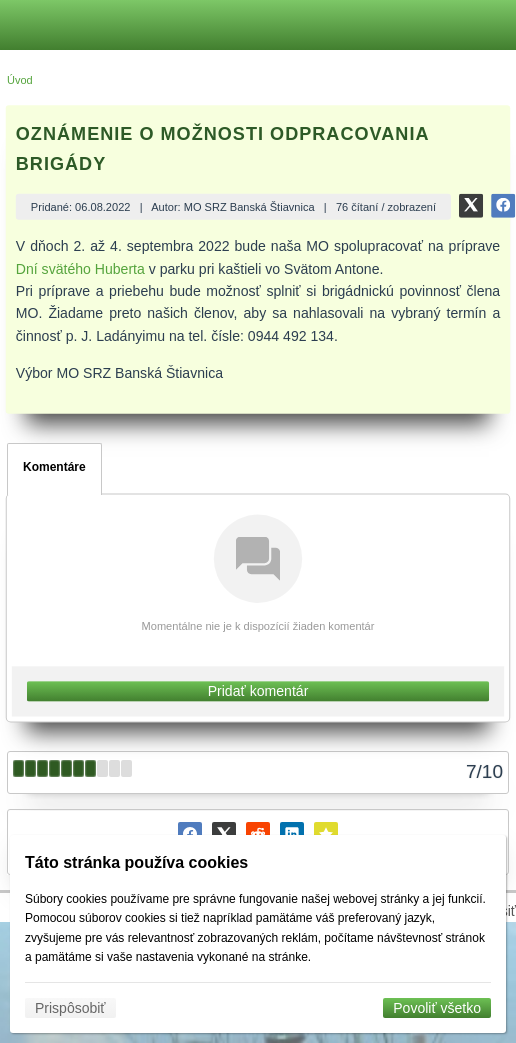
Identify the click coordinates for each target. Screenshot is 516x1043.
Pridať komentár (258, 691)
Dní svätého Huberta (80, 269)
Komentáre (54, 467)
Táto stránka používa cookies (136, 862)
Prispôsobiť (70, 1008)
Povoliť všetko (437, 1008)
